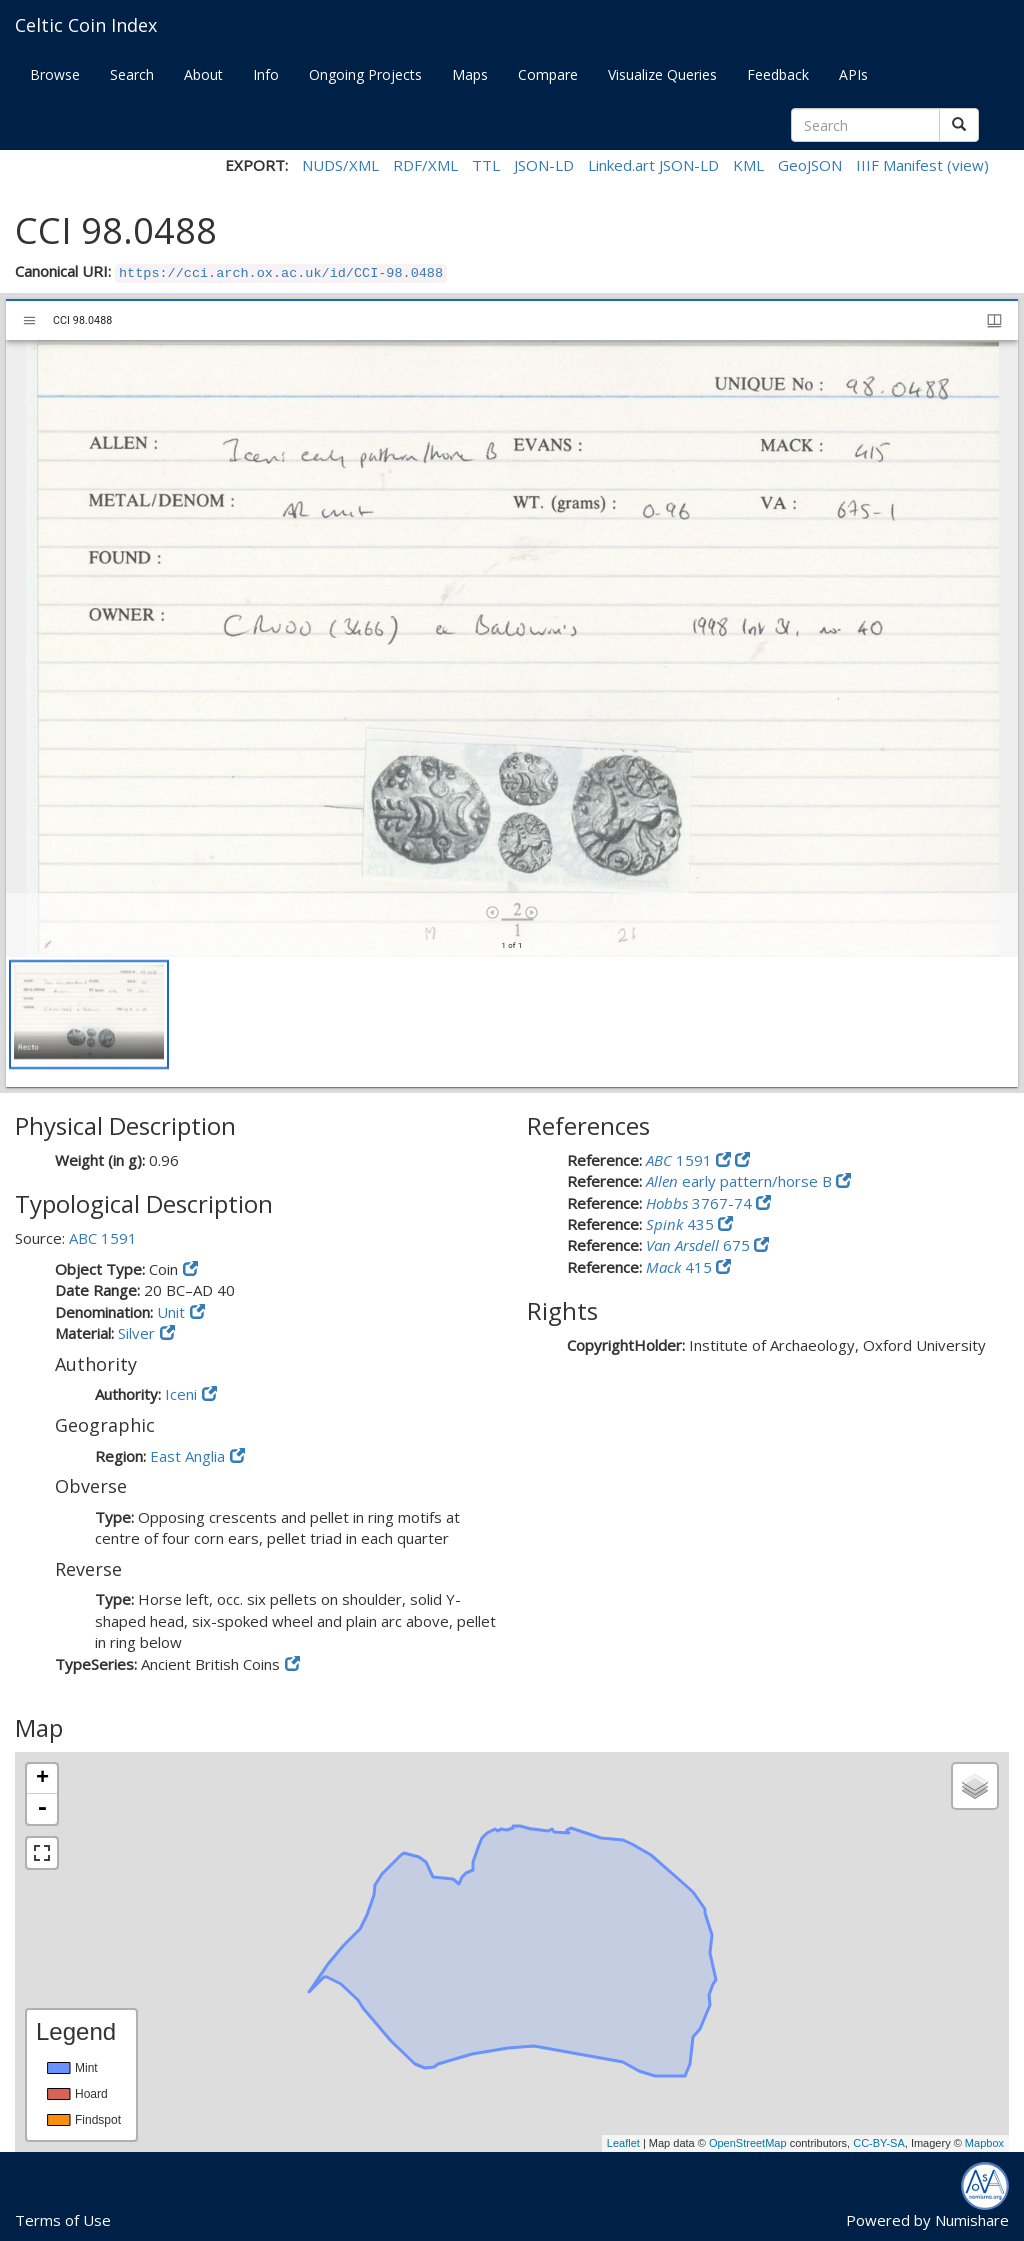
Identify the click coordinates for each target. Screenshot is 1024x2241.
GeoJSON (810, 165)
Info (266, 74)
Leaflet (623, 2143)
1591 (681, 1160)
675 (700, 1245)
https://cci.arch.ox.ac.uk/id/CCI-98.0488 (281, 273)
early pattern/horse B (741, 1181)
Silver (136, 1333)
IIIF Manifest (899, 165)
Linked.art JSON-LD (653, 165)
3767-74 (701, 1203)
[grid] (512, 1022)
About (203, 74)
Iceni (181, 1394)
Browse (55, 74)
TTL (486, 165)
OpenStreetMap (748, 2143)
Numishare (972, 2220)
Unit (171, 1312)
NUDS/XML (340, 165)
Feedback (778, 74)
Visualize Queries (662, 74)
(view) (968, 165)
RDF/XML (425, 165)
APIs (853, 74)
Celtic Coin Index (86, 25)
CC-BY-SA (879, 2143)
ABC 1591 (103, 1238)
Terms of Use (63, 2220)
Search (132, 74)
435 (682, 1224)
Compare (548, 74)
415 (681, 1267)
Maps (470, 74)
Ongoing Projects (365, 74)
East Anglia (187, 1456)
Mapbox (984, 2143)
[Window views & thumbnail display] (994, 320)
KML (748, 165)
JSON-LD (544, 165)
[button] (89, 1014)
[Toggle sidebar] (29, 320)
